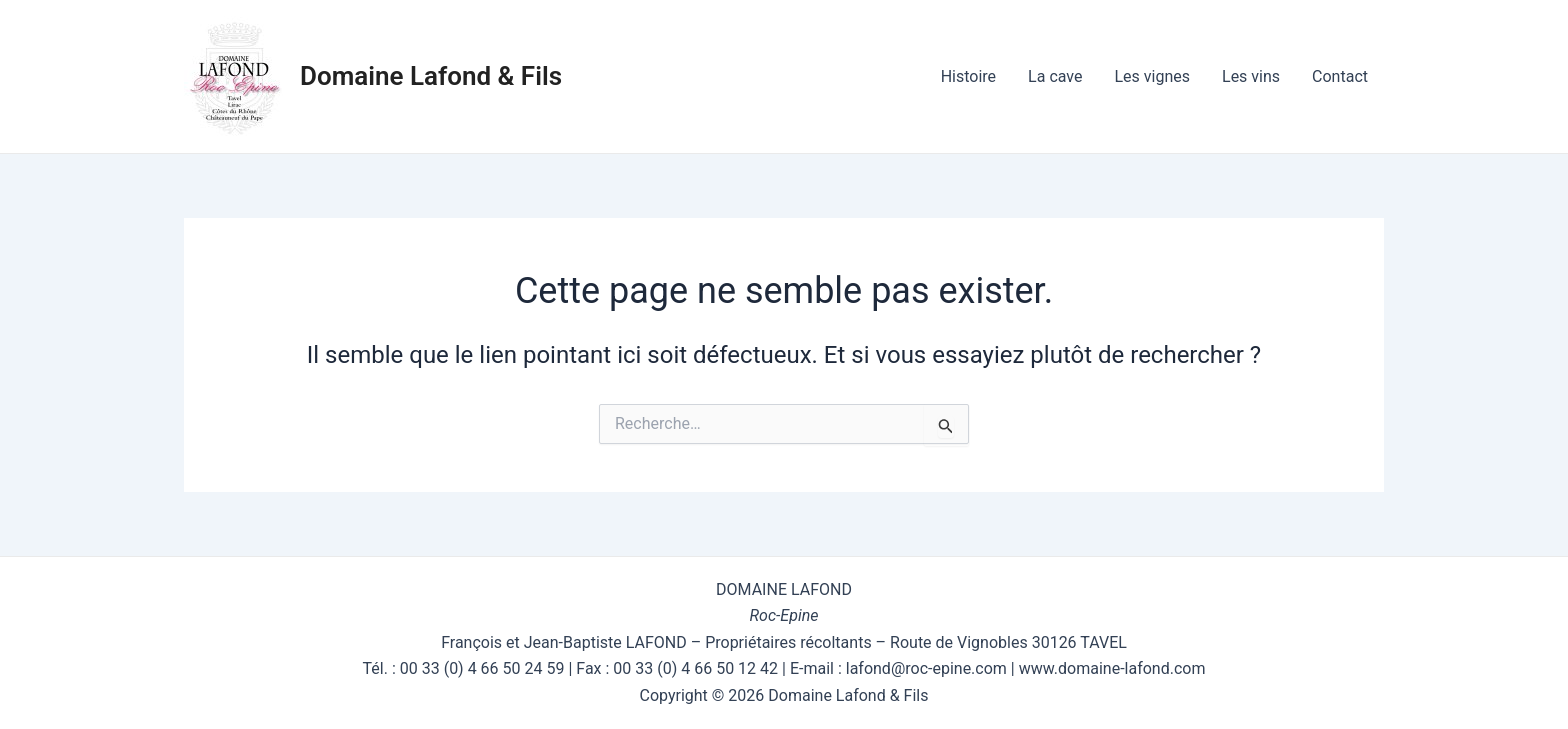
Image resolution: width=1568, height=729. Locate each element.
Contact (1340, 76)
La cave (1055, 76)
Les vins (1251, 76)
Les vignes (1152, 76)
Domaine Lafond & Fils (431, 76)
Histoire (968, 76)
